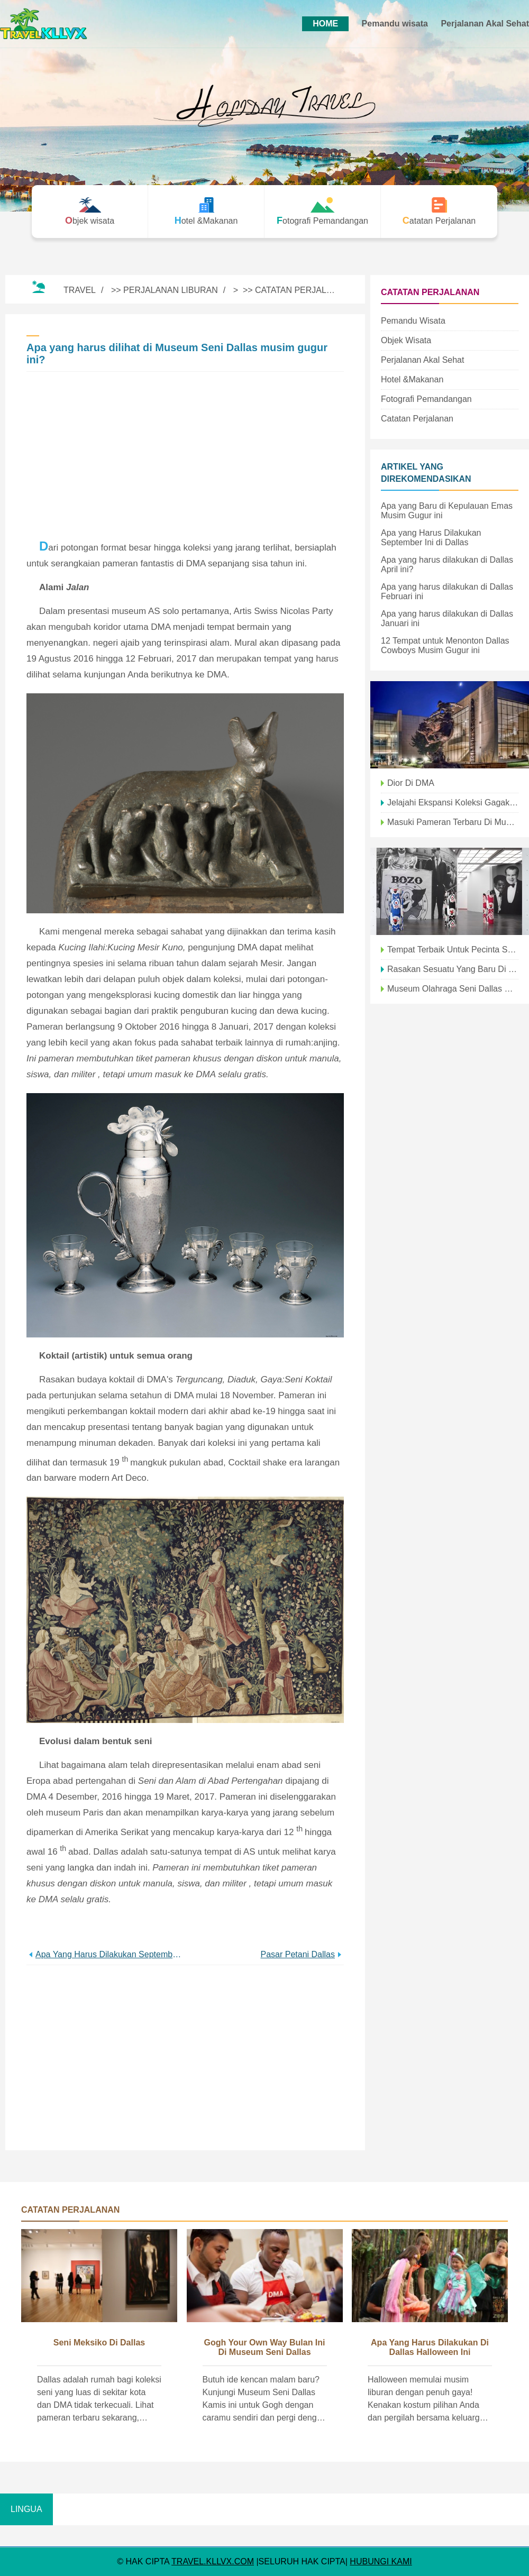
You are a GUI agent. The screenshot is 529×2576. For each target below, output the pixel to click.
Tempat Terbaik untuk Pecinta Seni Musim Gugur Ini (452, 949)
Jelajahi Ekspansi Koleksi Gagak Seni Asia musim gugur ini (452, 802)
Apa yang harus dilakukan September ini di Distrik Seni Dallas (110, 1954)
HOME (325, 23)
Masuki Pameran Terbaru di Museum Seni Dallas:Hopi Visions (452, 822)
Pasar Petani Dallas (297, 1954)
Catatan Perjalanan (302, 290)
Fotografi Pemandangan (426, 399)
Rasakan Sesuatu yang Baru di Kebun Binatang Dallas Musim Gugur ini (452, 969)
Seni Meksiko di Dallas (99, 2342)
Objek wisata (406, 340)
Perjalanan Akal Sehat (485, 23)
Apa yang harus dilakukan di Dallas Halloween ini (430, 2347)
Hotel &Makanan (412, 379)
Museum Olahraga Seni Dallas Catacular (452, 988)
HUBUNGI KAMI (381, 2561)
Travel (79, 290)
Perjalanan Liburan (170, 290)
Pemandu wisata (395, 23)
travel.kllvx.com (212, 2561)
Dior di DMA (410, 782)
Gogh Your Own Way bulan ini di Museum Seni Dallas (264, 2347)
